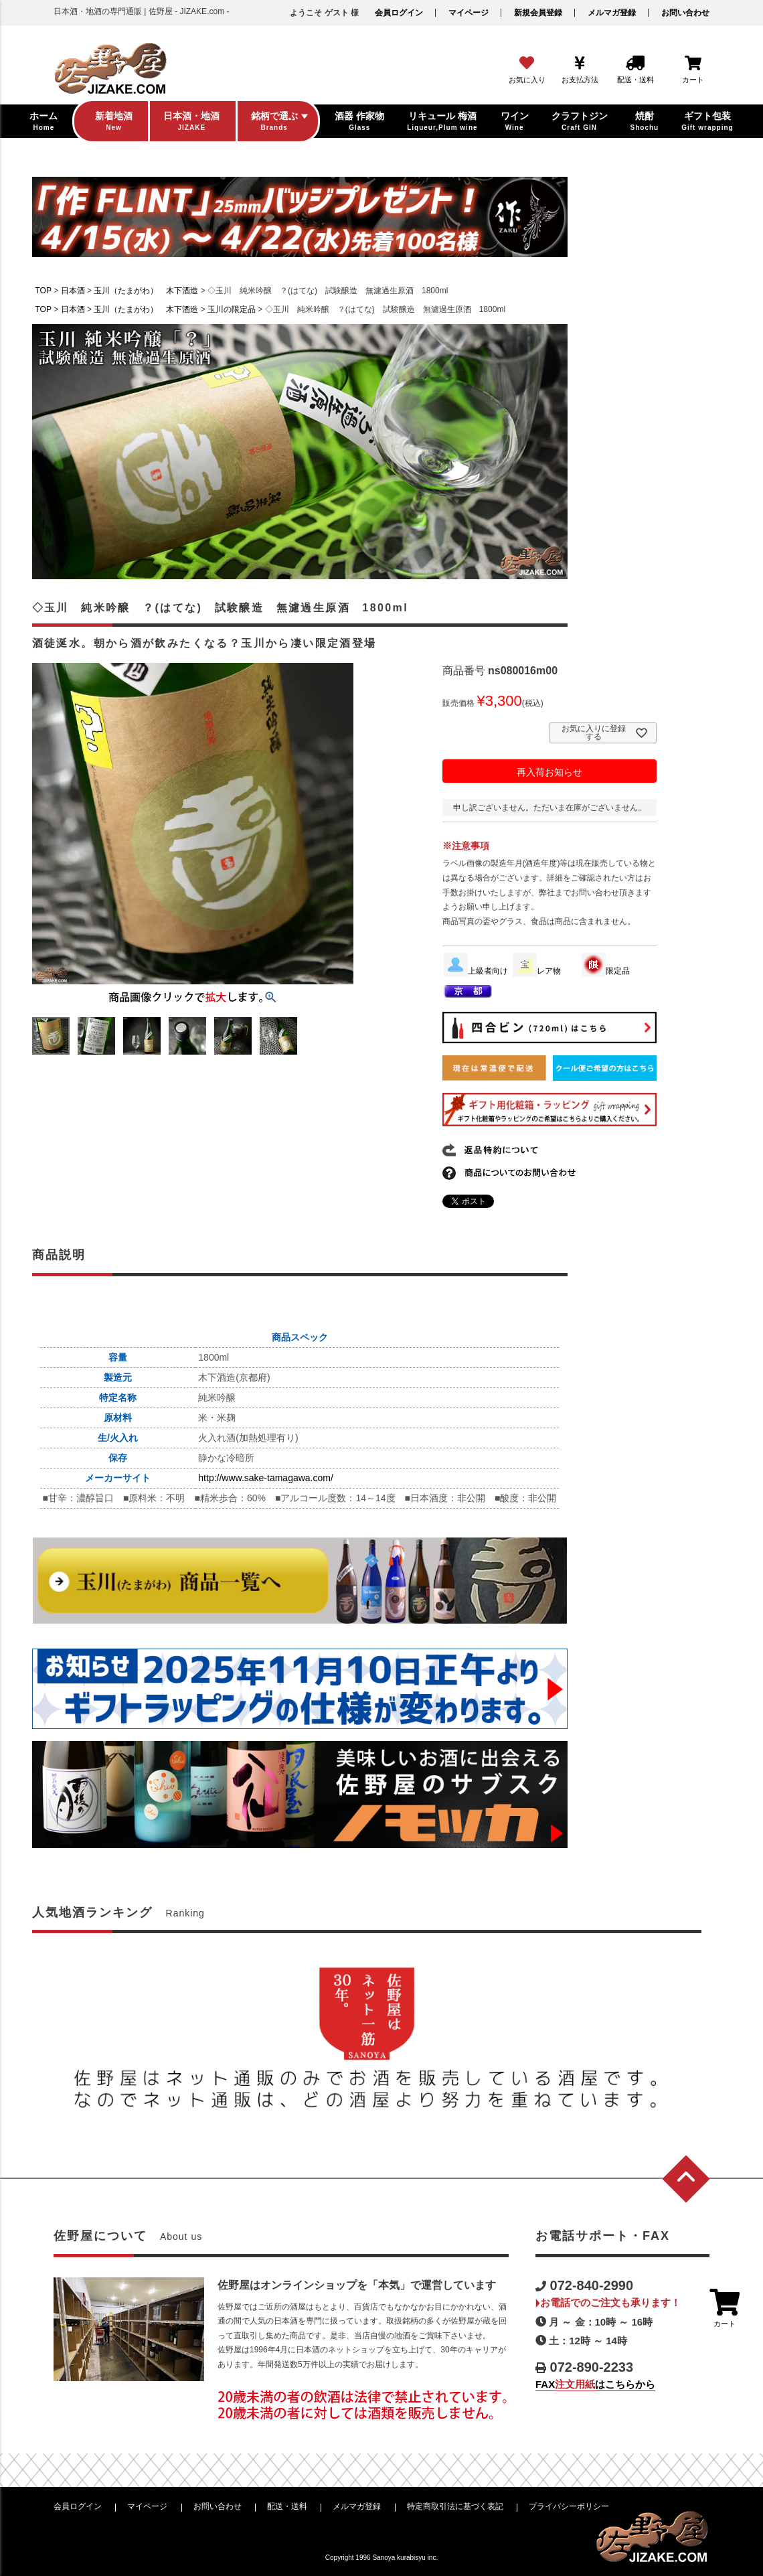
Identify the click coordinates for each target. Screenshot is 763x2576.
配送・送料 (287, 2506)
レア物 (537, 971)
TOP (43, 290)
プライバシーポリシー (569, 2506)
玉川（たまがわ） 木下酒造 (146, 290)
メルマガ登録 (612, 12)
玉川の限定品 (231, 309)
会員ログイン (399, 12)
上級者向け (476, 971)
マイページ (468, 12)
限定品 (606, 971)
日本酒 (73, 290)
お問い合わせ (685, 12)
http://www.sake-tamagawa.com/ (265, 1477)
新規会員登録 (538, 12)
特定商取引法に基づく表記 (455, 2506)
